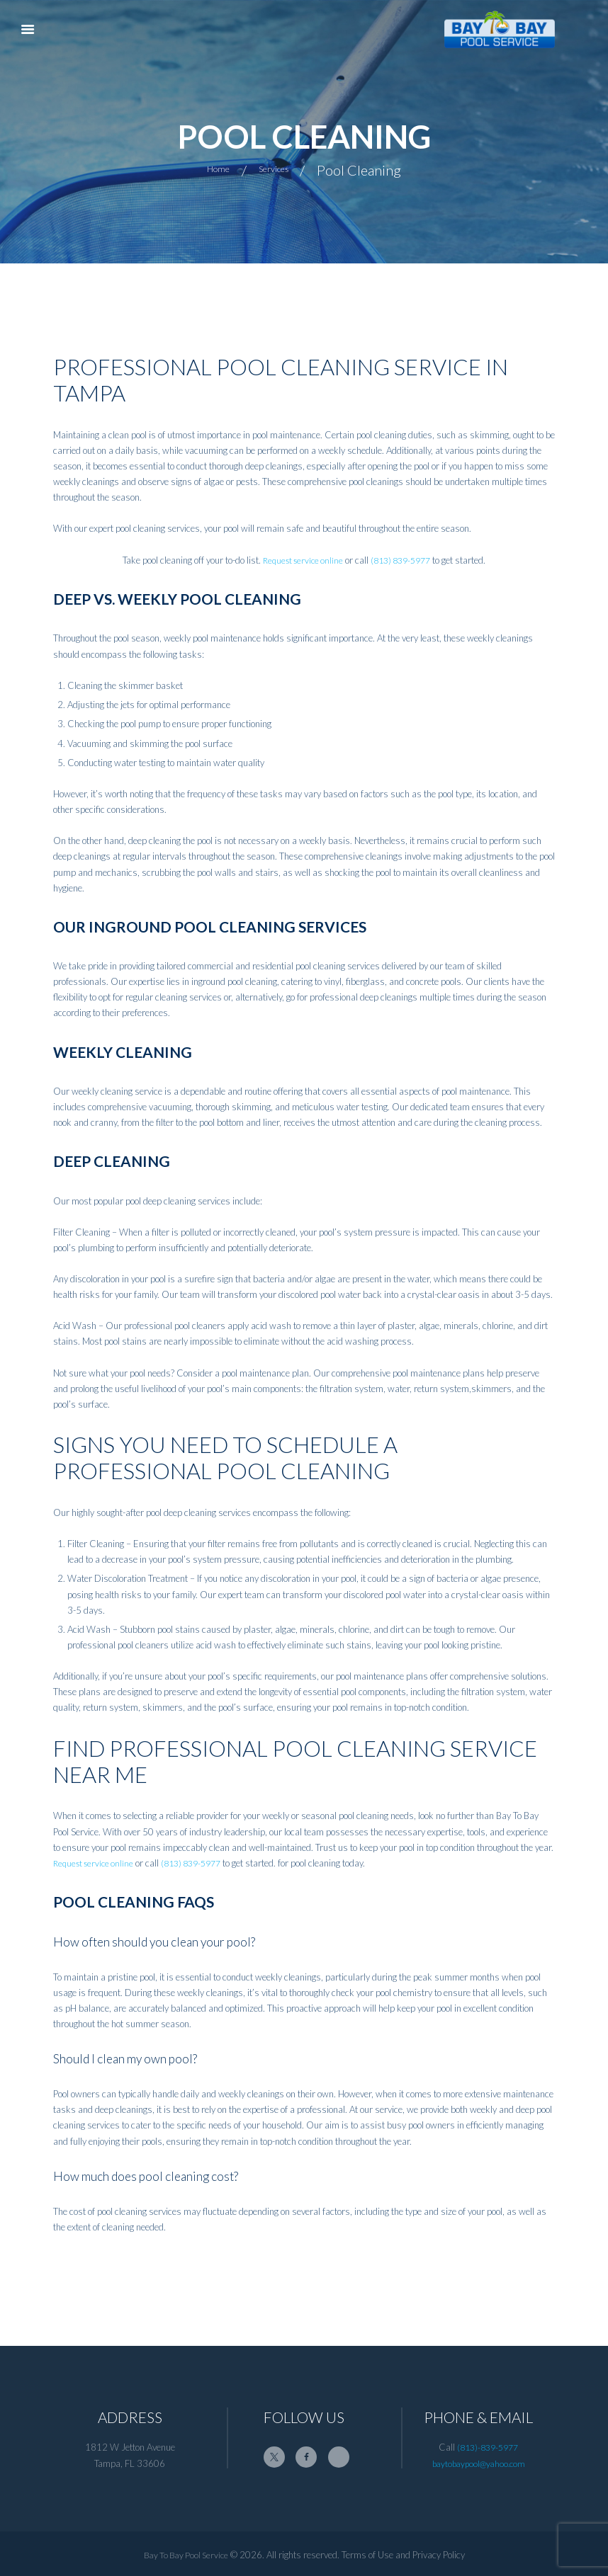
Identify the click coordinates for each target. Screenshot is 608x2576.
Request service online (299, 560)
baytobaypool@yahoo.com (478, 2462)
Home (208, 169)
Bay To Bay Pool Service (186, 2554)
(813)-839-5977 (488, 2447)
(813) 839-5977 (403, 560)
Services (280, 169)
